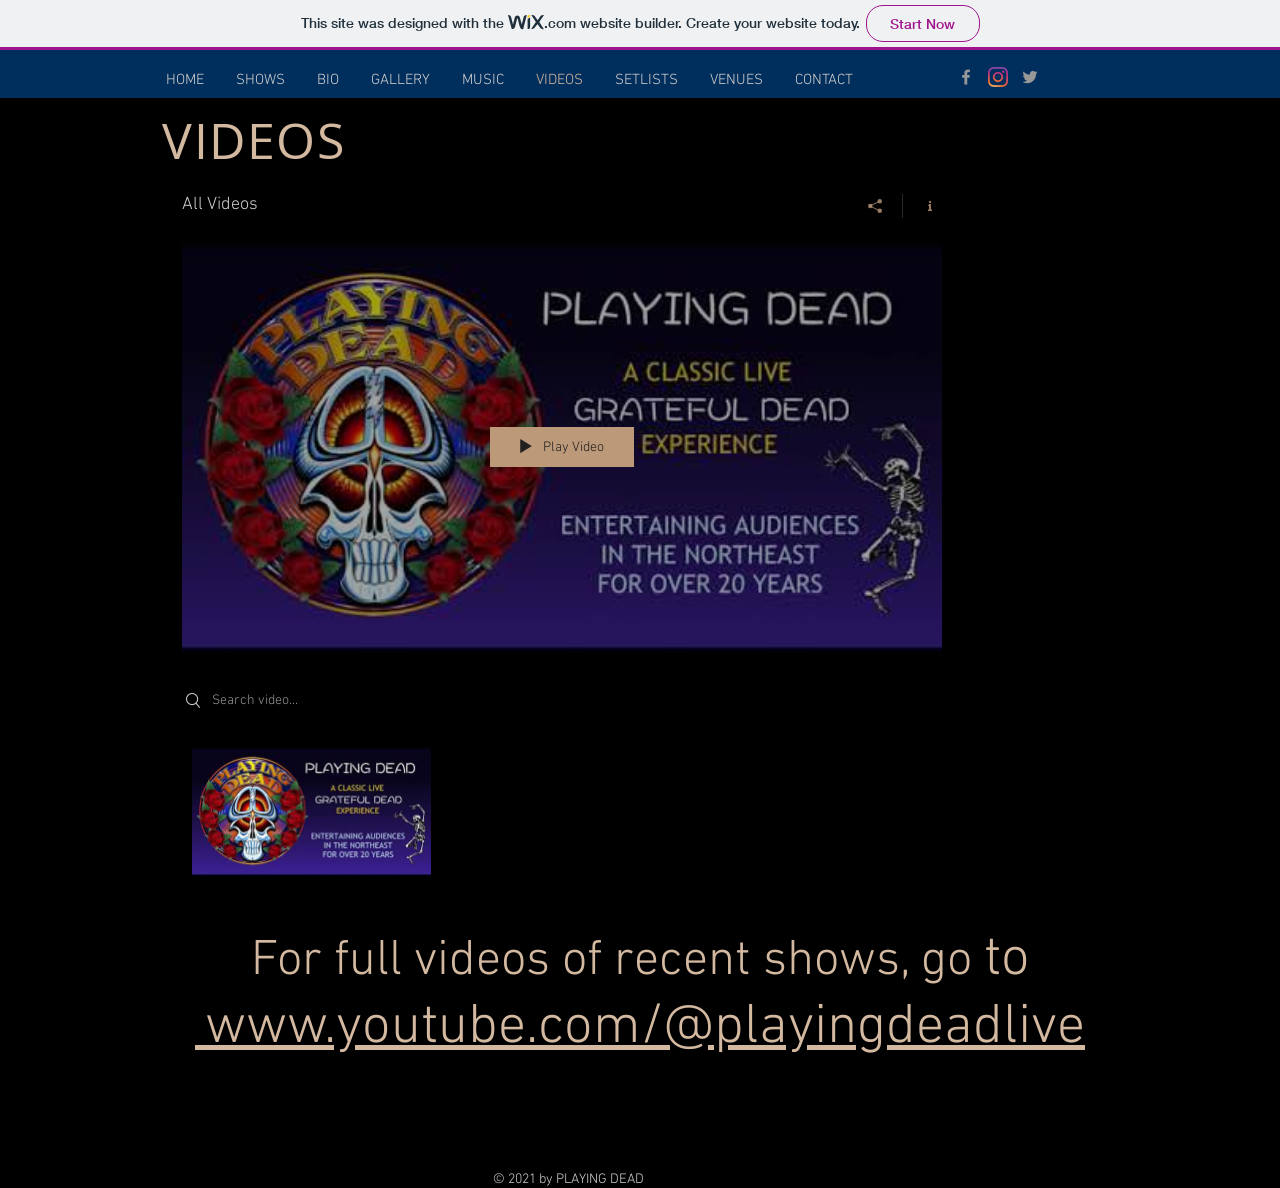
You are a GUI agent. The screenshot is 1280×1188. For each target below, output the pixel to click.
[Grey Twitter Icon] (1030, 77)
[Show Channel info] (922, 206)
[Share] (875, 206)
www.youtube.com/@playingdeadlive (645, 1028)
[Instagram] (998, 77)
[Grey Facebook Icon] (966, 77)
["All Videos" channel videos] (562, 817)
